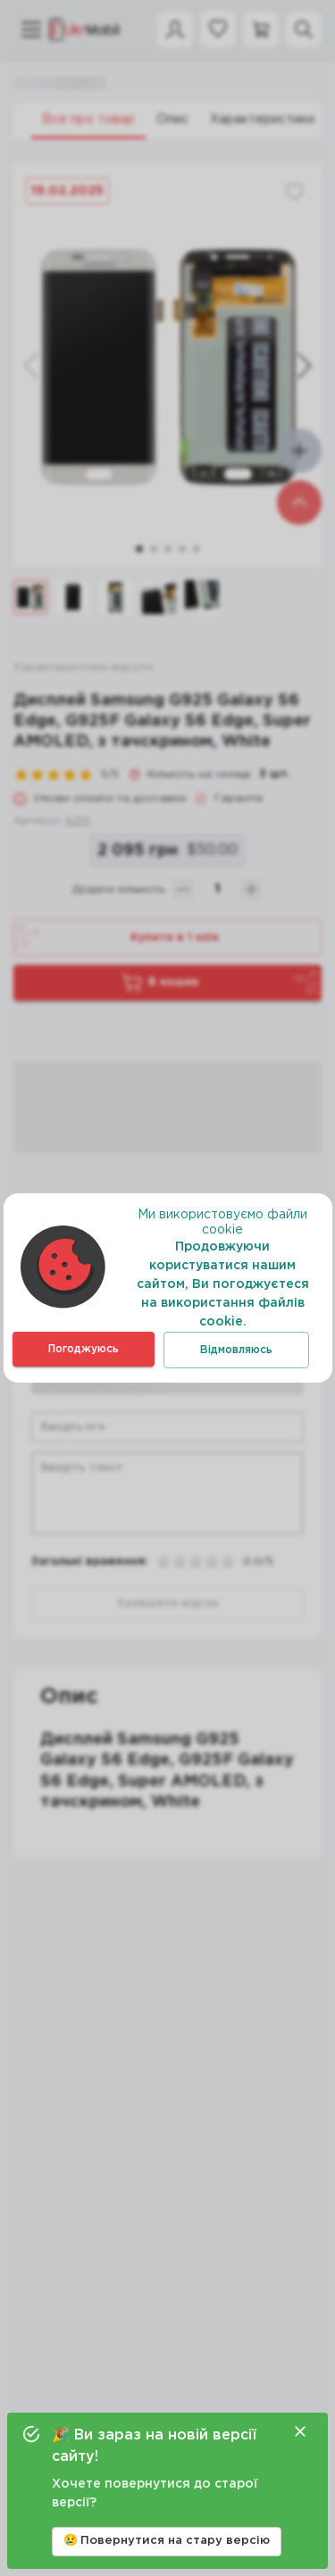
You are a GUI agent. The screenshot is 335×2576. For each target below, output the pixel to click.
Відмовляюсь (236, 1350)
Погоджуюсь (84, 1349)
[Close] (300, 2431)
